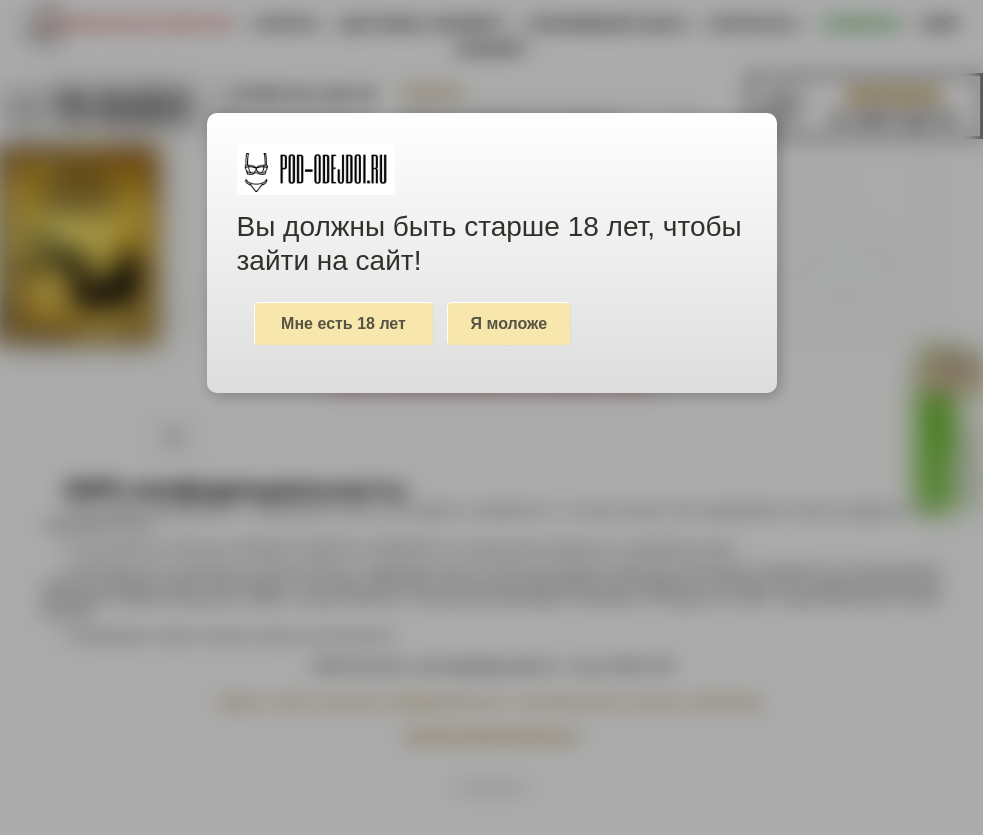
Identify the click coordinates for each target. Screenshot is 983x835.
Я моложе (509, 323)
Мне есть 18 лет (343, 323)
